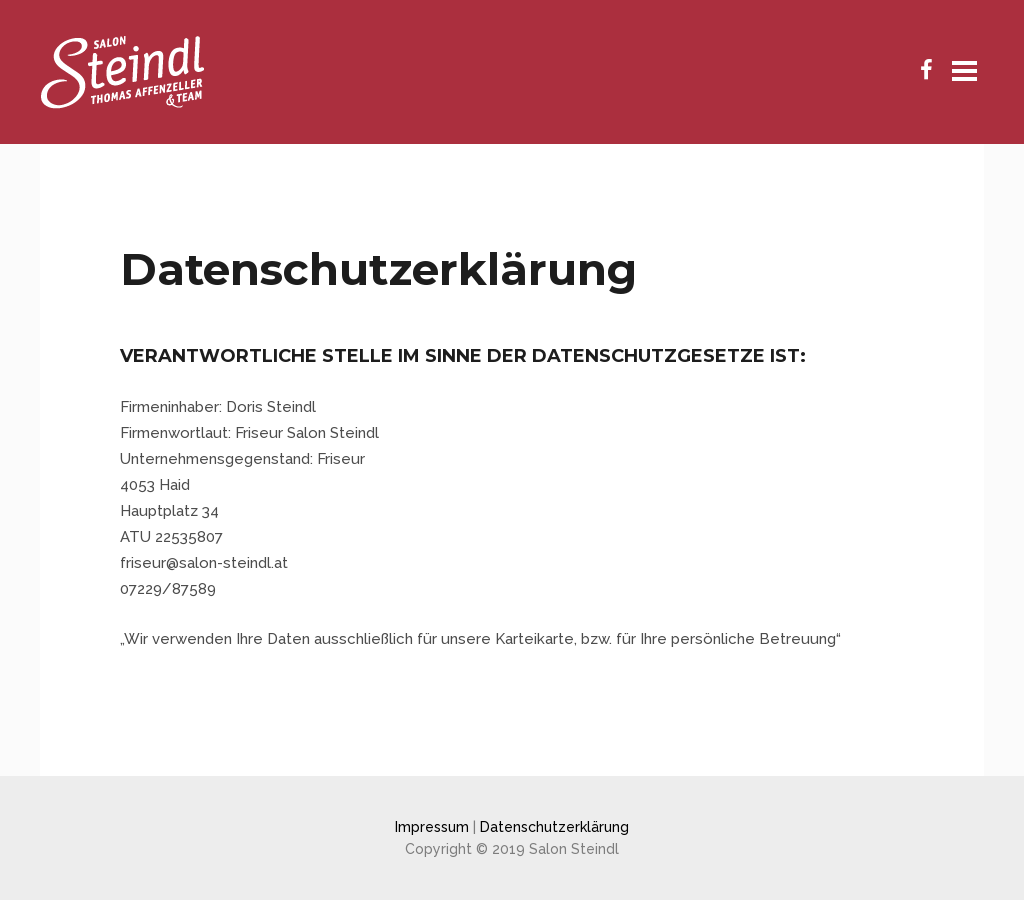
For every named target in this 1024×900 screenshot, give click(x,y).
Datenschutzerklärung (554, 827)
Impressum (432, 827)
